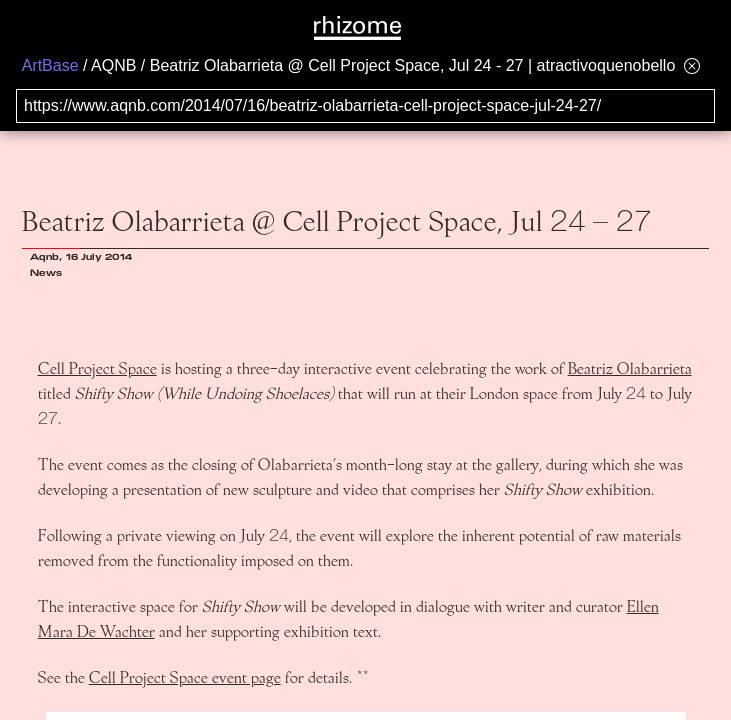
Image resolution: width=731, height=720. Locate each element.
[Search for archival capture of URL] (365, 106)
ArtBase (50, 65)
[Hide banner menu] (692, 65)
